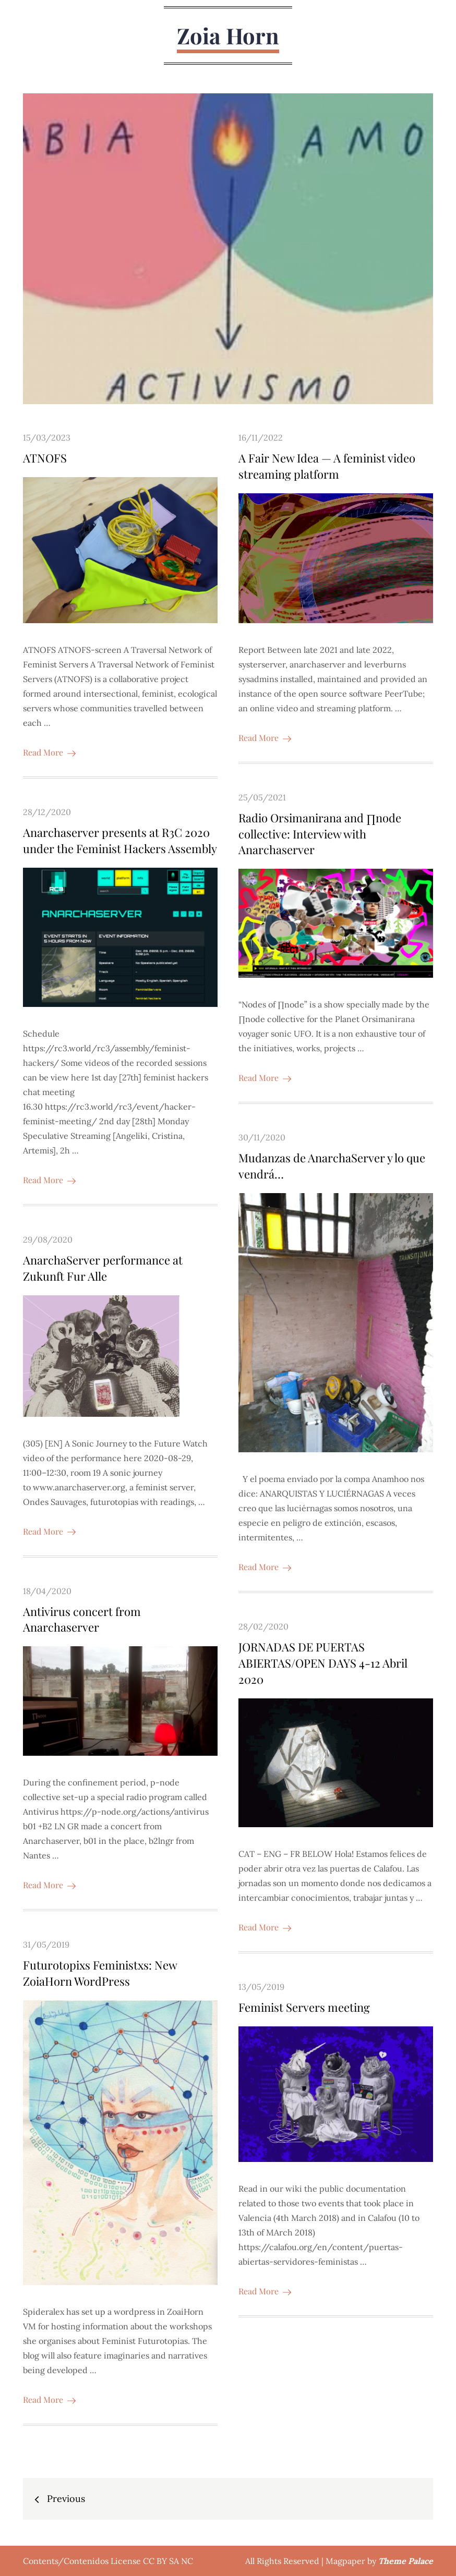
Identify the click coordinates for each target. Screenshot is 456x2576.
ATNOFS (45, 458)
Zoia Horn (228, 35)
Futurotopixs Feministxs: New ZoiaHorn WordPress (100, 1973)
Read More (49, 752)
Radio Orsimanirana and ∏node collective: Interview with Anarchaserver (319, 834)
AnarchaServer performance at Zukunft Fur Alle (103, 1268)
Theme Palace (405, 2561)
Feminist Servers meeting (304, 2007)
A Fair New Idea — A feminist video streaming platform (326, 466)
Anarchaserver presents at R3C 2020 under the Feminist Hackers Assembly (120, 840)
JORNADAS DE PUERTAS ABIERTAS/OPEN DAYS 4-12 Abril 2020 (322, 1663)
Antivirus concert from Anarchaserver (82, 1619)
